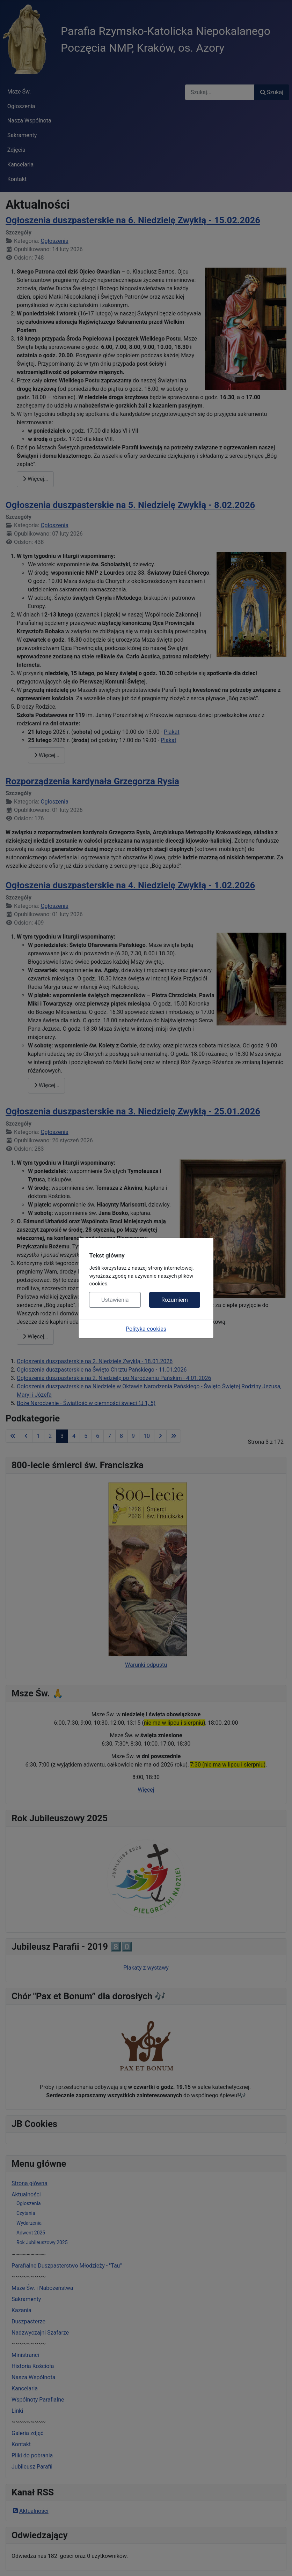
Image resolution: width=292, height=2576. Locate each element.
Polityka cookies (146, 1329)
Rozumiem (174, 1300)
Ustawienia (115, 1300)
